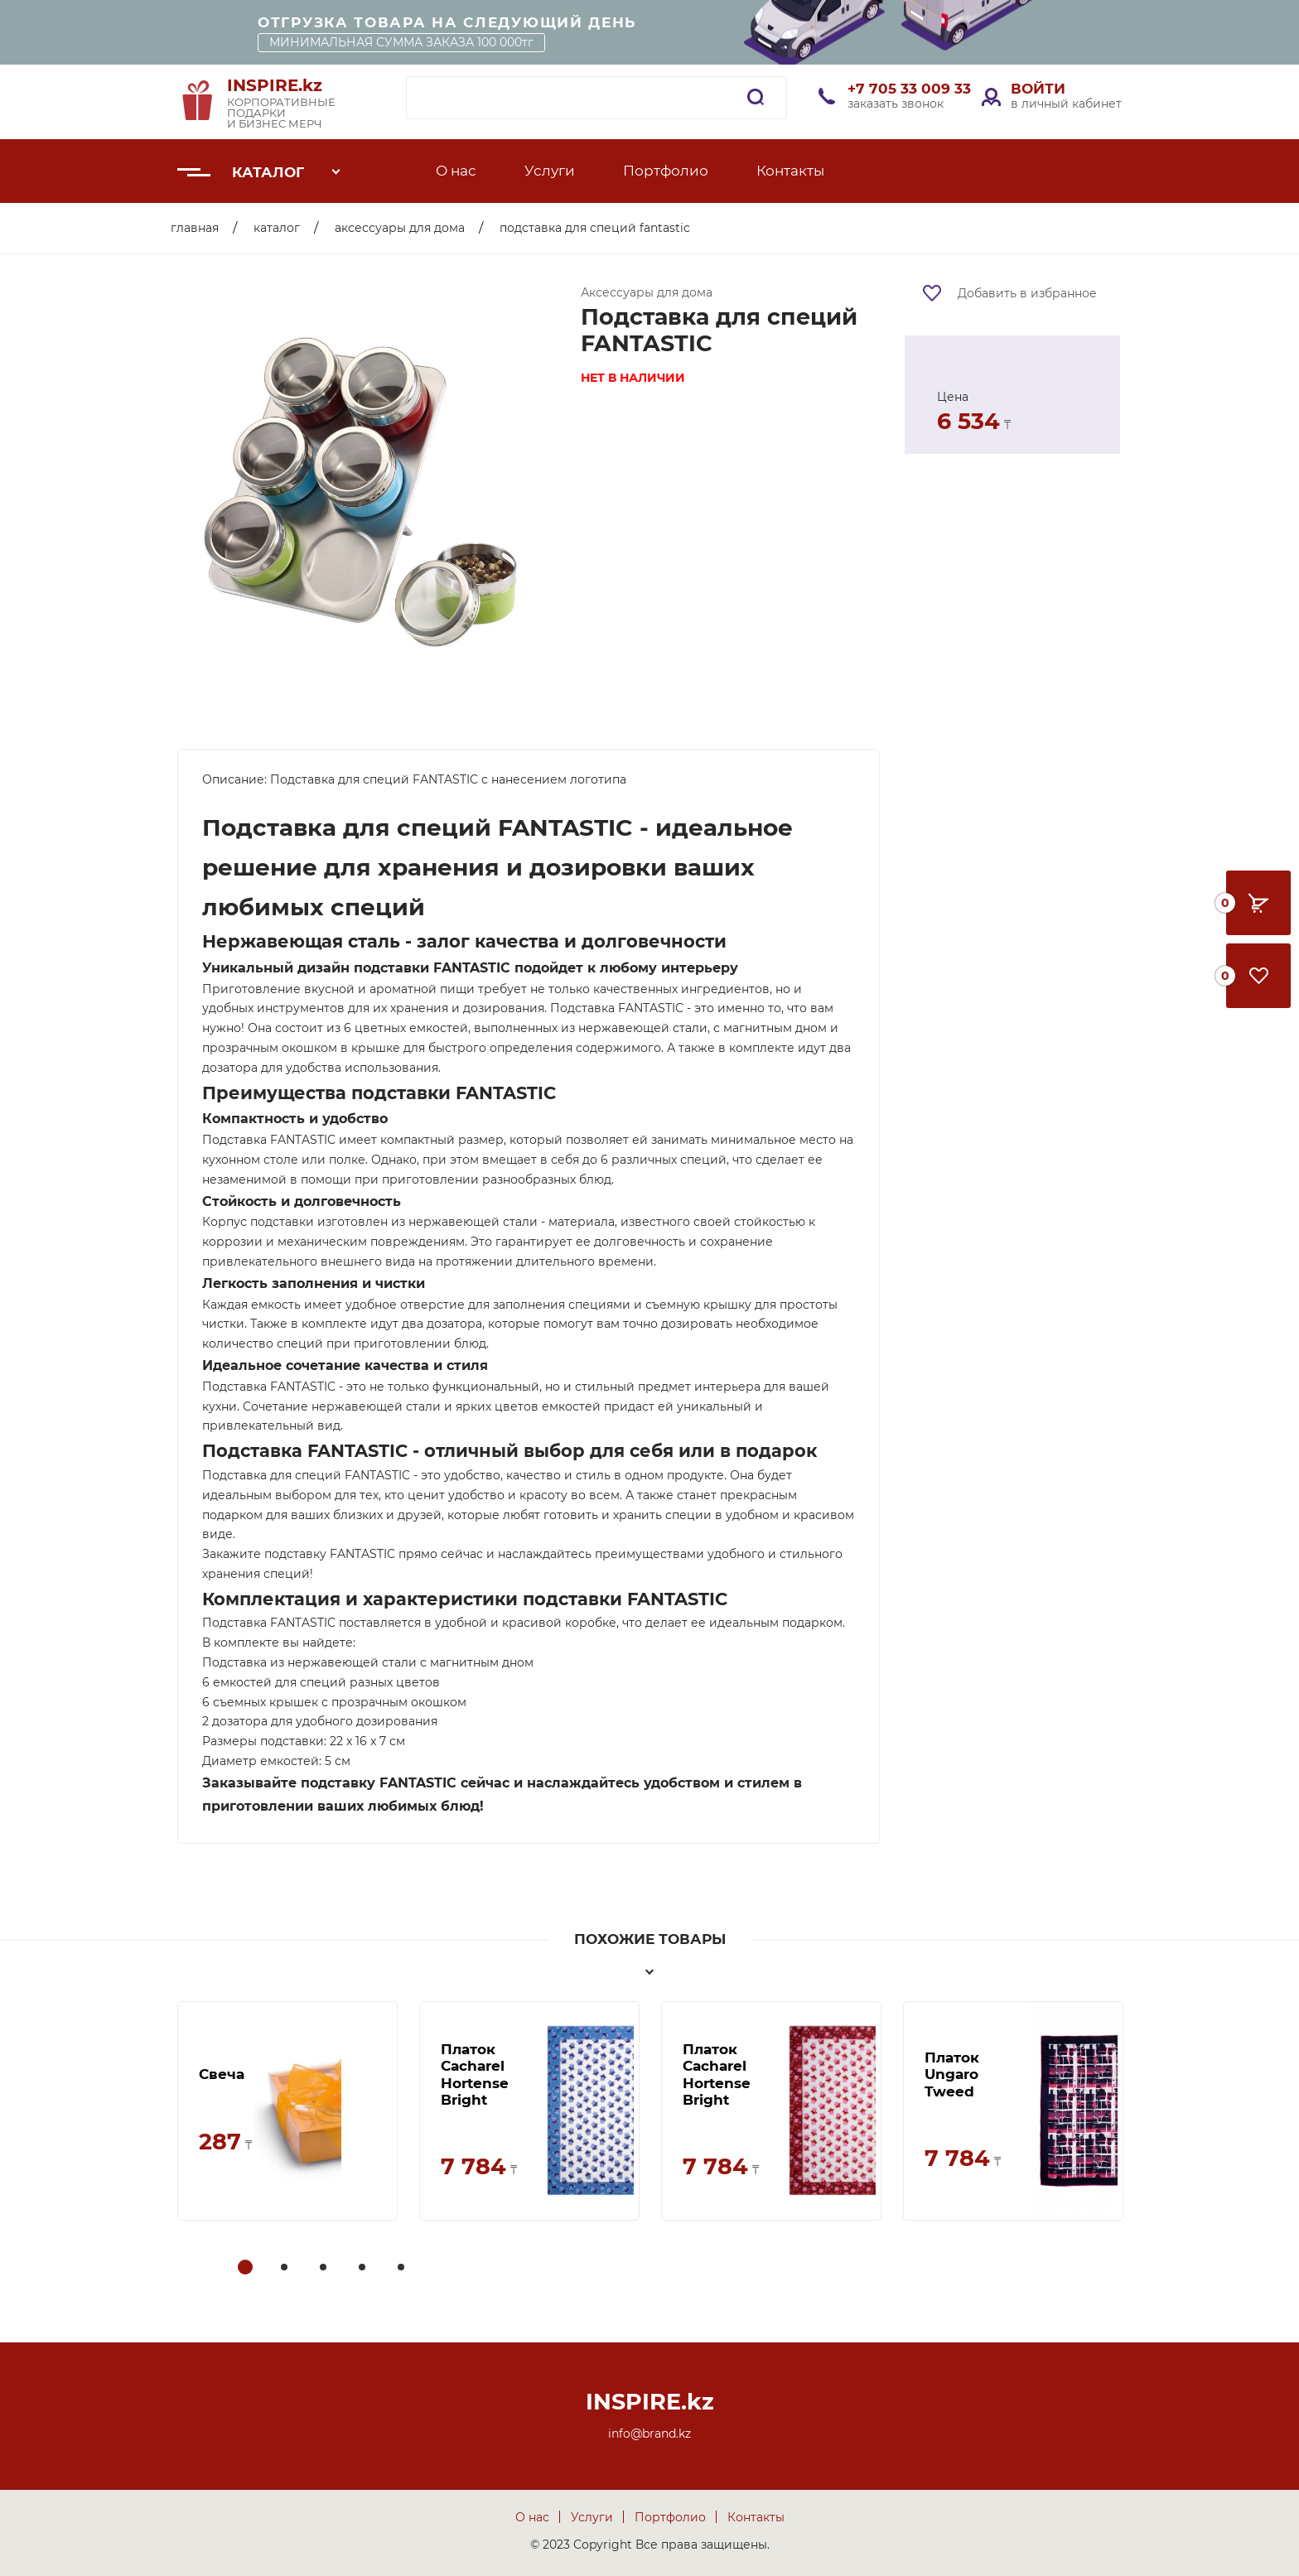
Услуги (549, 170)
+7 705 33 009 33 (909, 88)
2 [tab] (285, 2268)
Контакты (790, 170)
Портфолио (665, 170)
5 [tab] (402, 2268)
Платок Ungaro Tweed (952, 2074)
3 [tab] (324, 2268)
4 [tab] (363, 2268)
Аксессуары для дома (400, 227)
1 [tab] (246, 2268)
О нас (456, 170)
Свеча (221, 2074)
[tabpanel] (287, 2111)
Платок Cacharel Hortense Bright (475, 2074)
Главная (195, 227)
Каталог (268, 172)
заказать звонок (895, 103)
